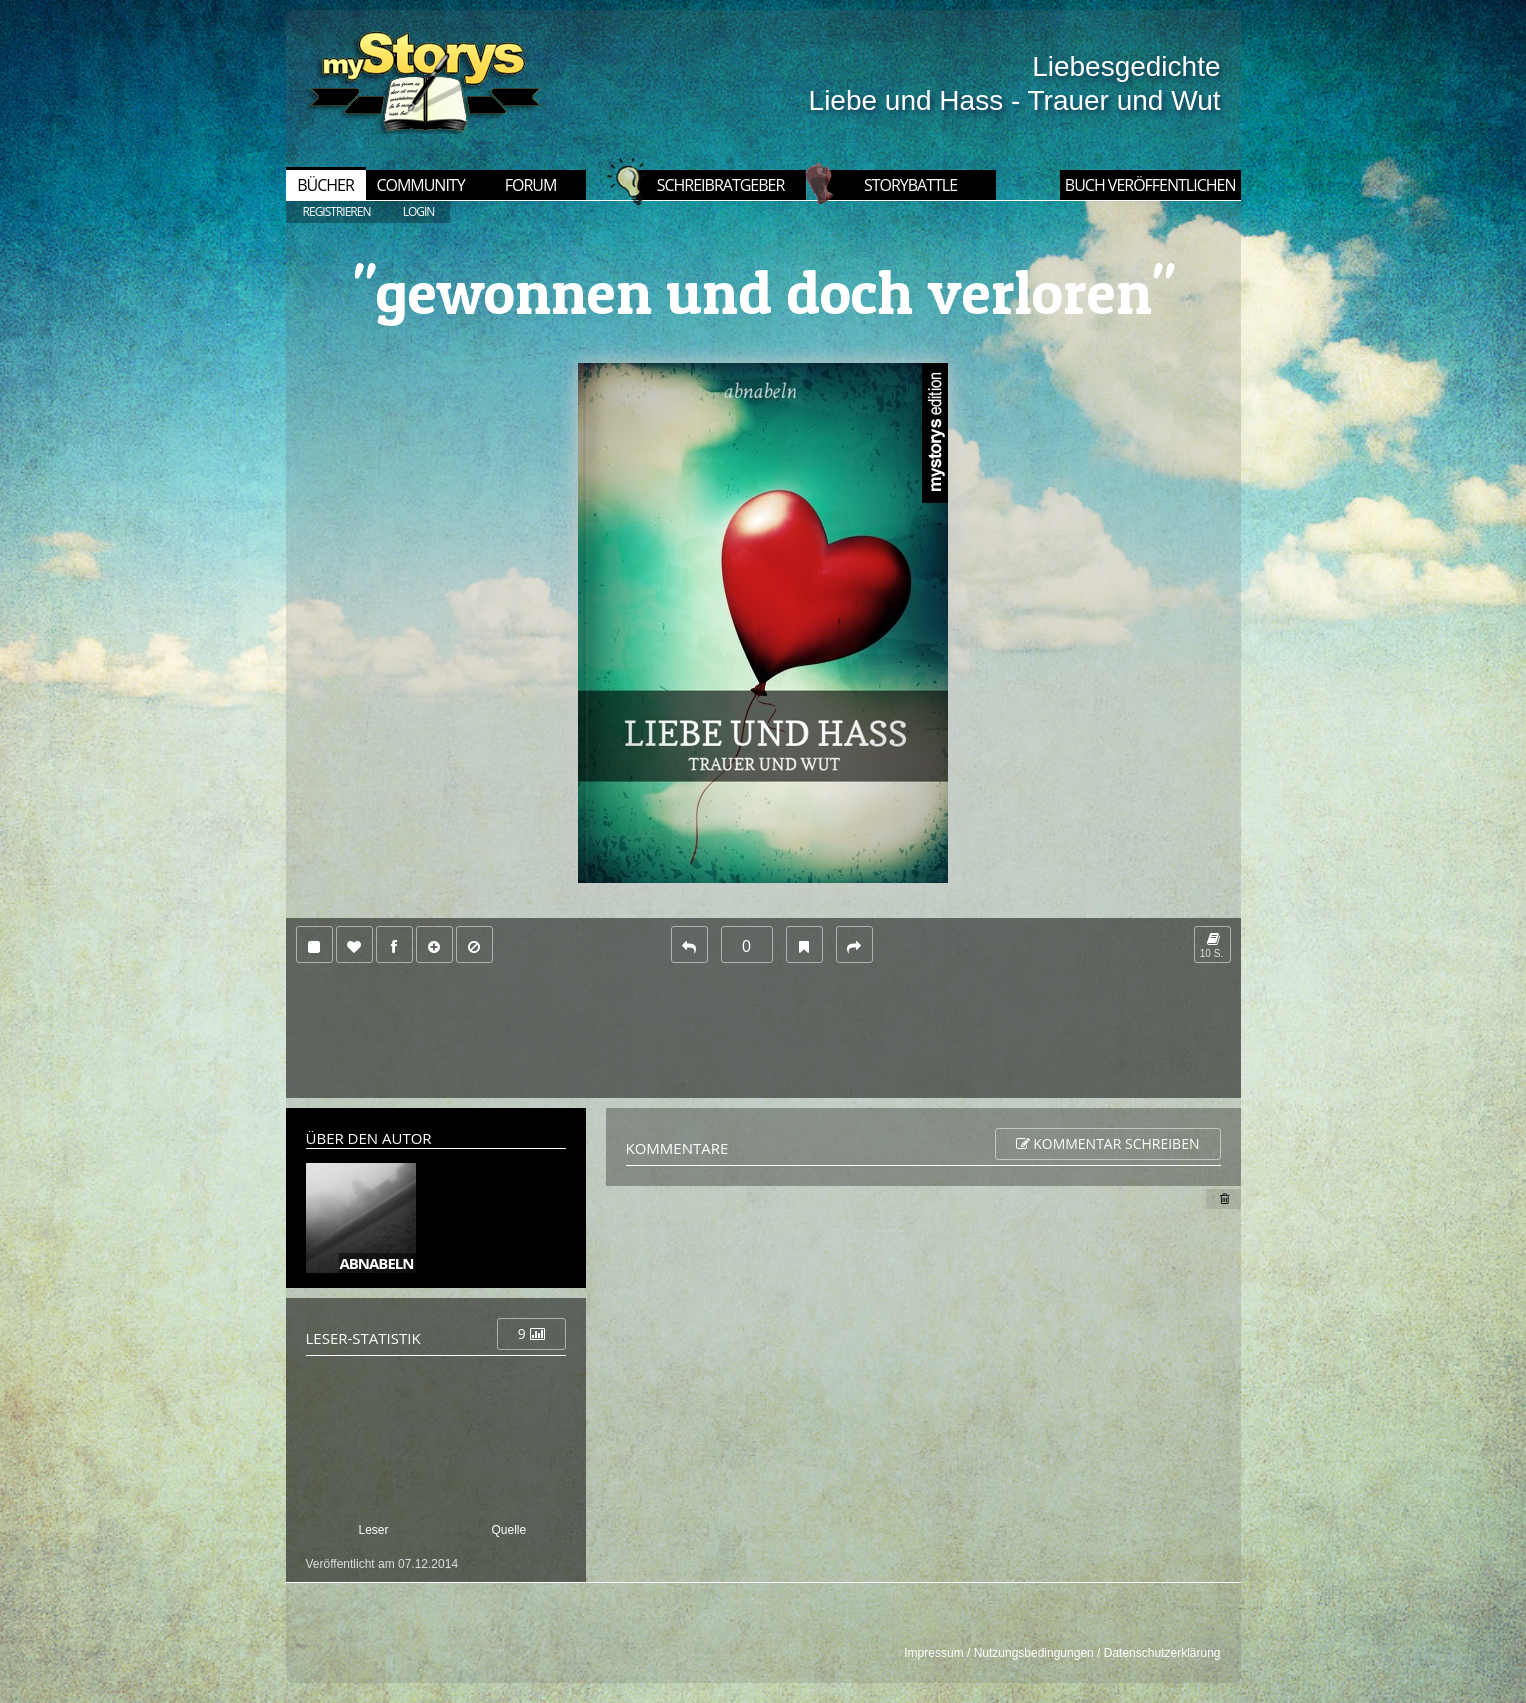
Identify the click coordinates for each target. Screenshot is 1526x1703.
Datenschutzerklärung (1162, 1653)
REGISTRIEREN (337, 211)
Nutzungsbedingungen (1034, 1653)
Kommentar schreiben (1108, 1143)
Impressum (933, 1653)
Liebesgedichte (1126, 66)
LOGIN (419, 211)
